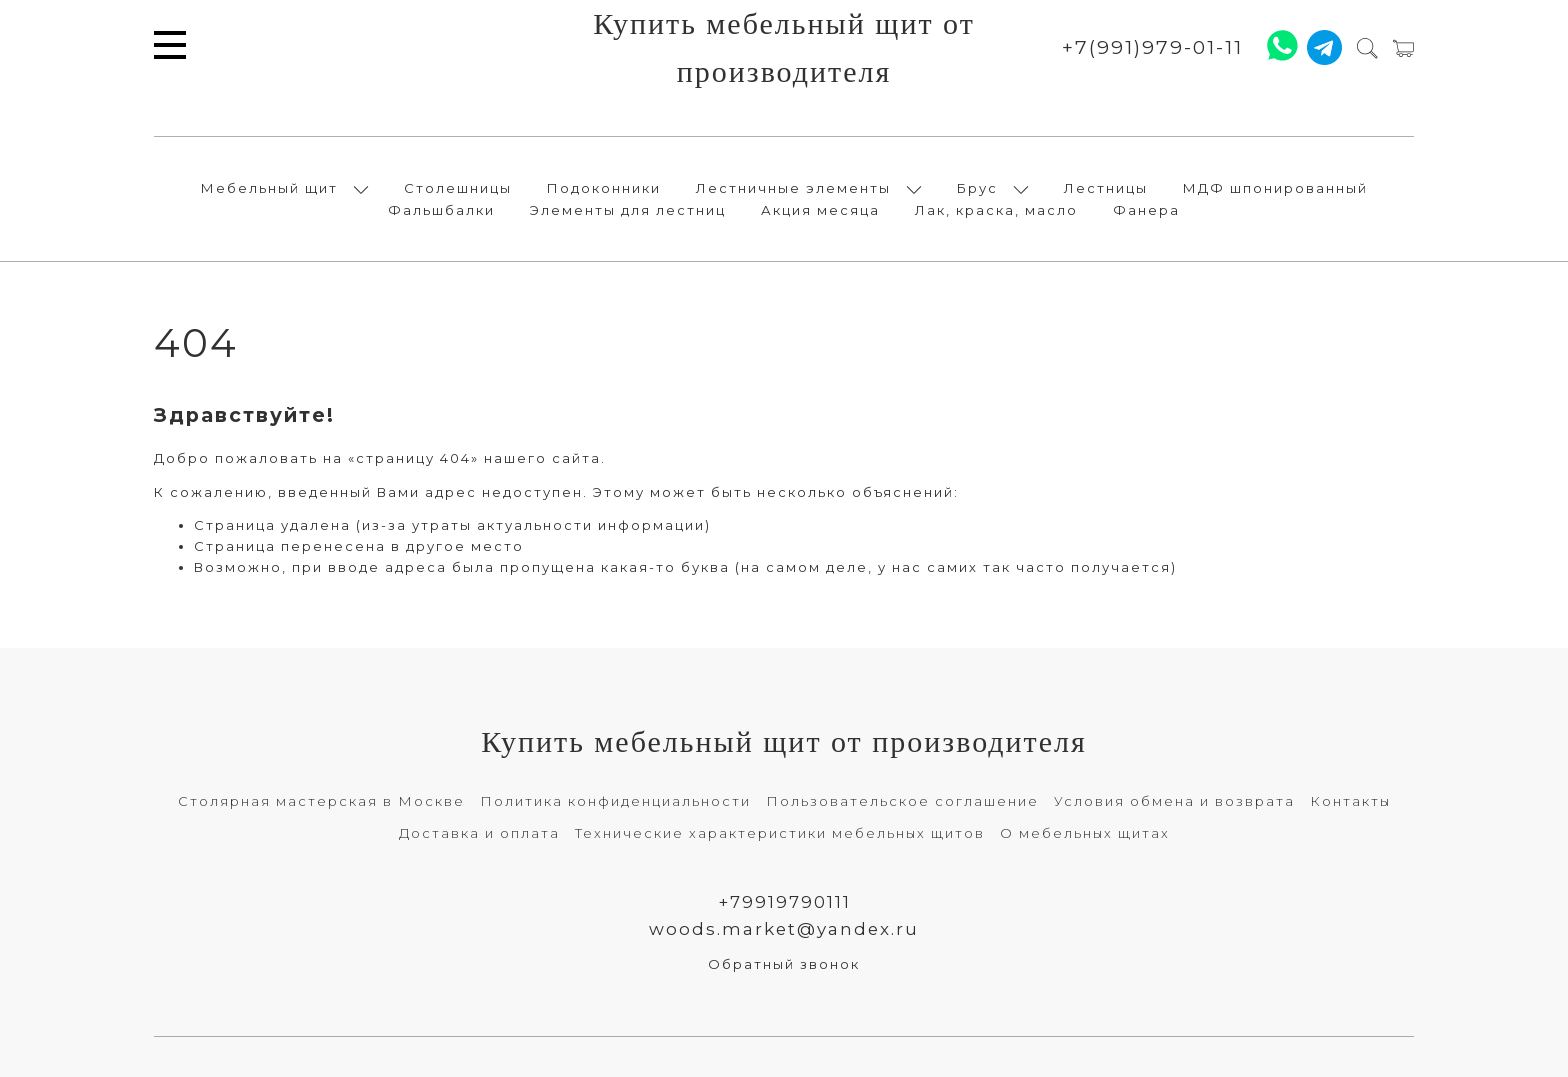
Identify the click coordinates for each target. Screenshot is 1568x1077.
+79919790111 (784, 902)
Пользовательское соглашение (902, 801)
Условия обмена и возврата (1174, 801)
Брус (977, 188)
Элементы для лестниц (628, 210)
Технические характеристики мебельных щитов (780, 833)
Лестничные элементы (793, 188)
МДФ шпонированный (1275, 188)
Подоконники (604, 188)
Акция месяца (820, 210)
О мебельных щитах (1085, 833)
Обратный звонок (784, 964)
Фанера (1146, 210)
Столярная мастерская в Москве (321, 801)
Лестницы (1106, 188)
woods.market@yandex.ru (784, 929)
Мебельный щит (269, 188)
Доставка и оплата (479, 833)
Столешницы (458, 188)
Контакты (1350, 801)
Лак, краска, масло (996, 210)
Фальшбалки (441, 210)
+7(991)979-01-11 (1152, 47)
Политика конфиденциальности (615, 801)
